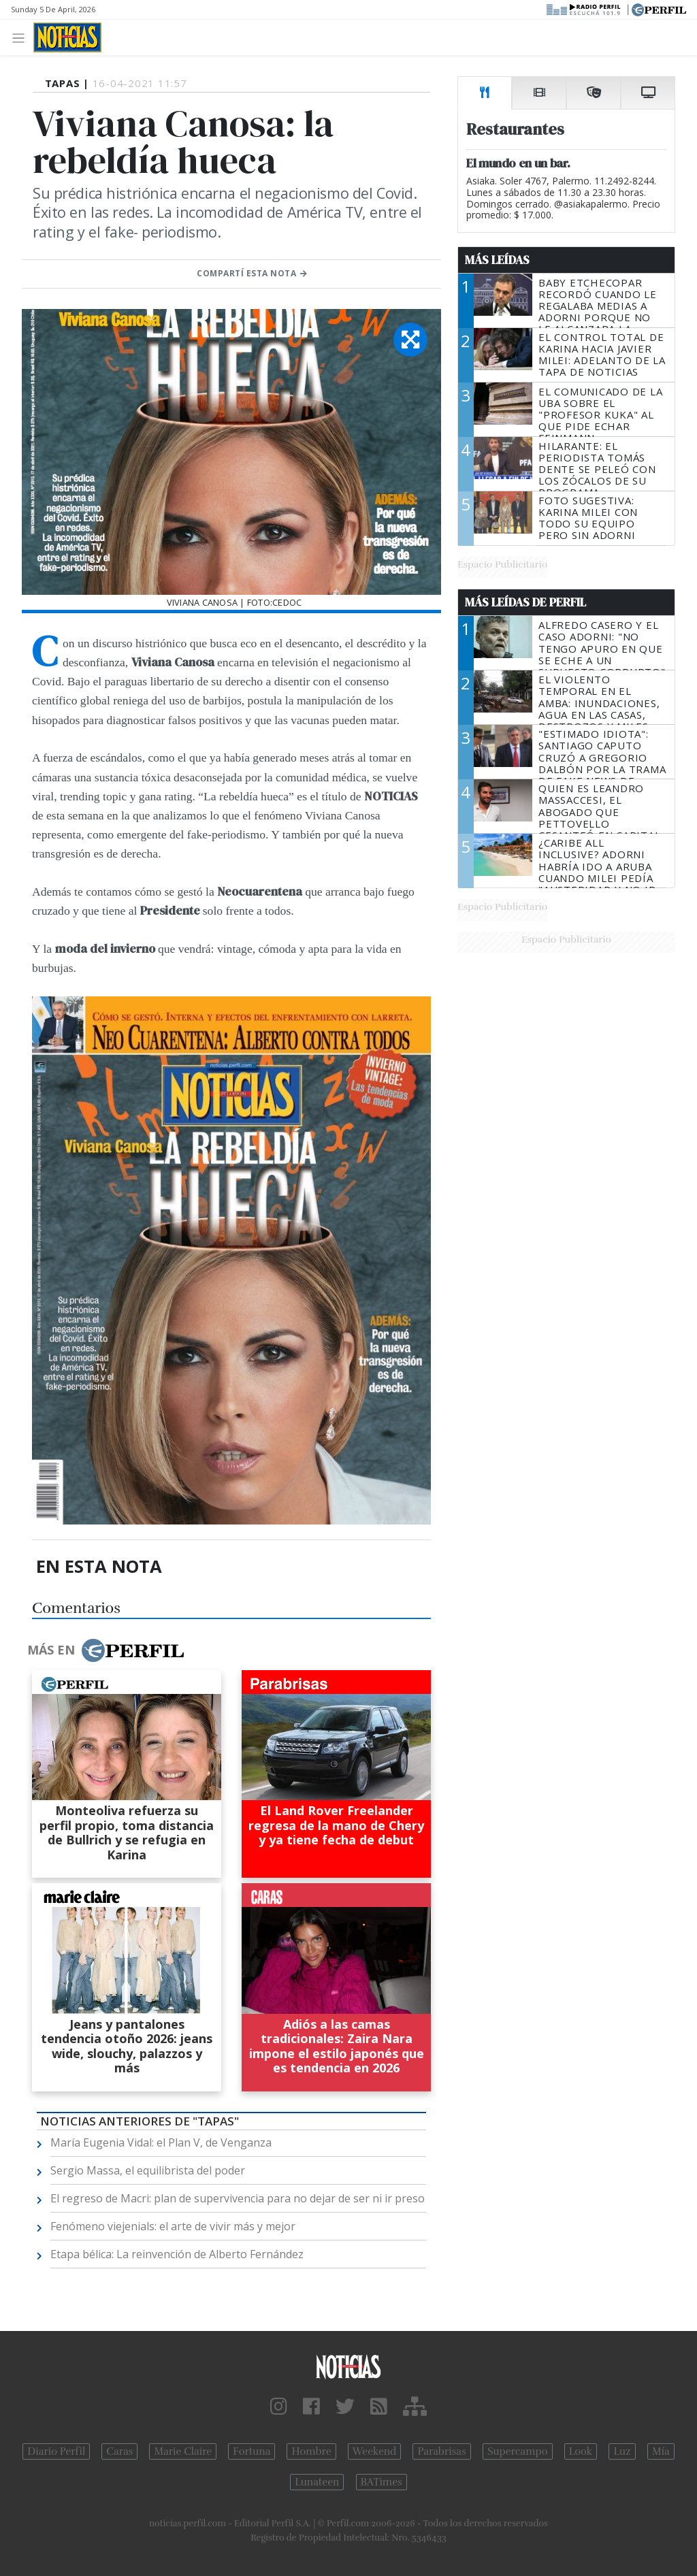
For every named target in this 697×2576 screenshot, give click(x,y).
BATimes (381, 2482)
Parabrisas (441, 2451)
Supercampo (517, 2451)
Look (581, 2451)
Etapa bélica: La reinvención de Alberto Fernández (177, 2254)
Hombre (311, 2451)
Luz (621, 2451)
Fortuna (251, 2451)
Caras (119, 2451)
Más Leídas (497, 260)
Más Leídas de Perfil (525, 602)
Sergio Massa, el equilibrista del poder (147, 2170)
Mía (661, 2451)
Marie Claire (183, 2451)
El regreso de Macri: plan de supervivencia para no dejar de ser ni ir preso (237, 2198)
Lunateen (317, 2482)
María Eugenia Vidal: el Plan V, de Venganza (161, 2142)
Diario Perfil (56, 2451)
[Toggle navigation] (22, 37)
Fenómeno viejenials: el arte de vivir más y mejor (172, 2226)
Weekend (375, 2451)
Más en (105, 1650)
